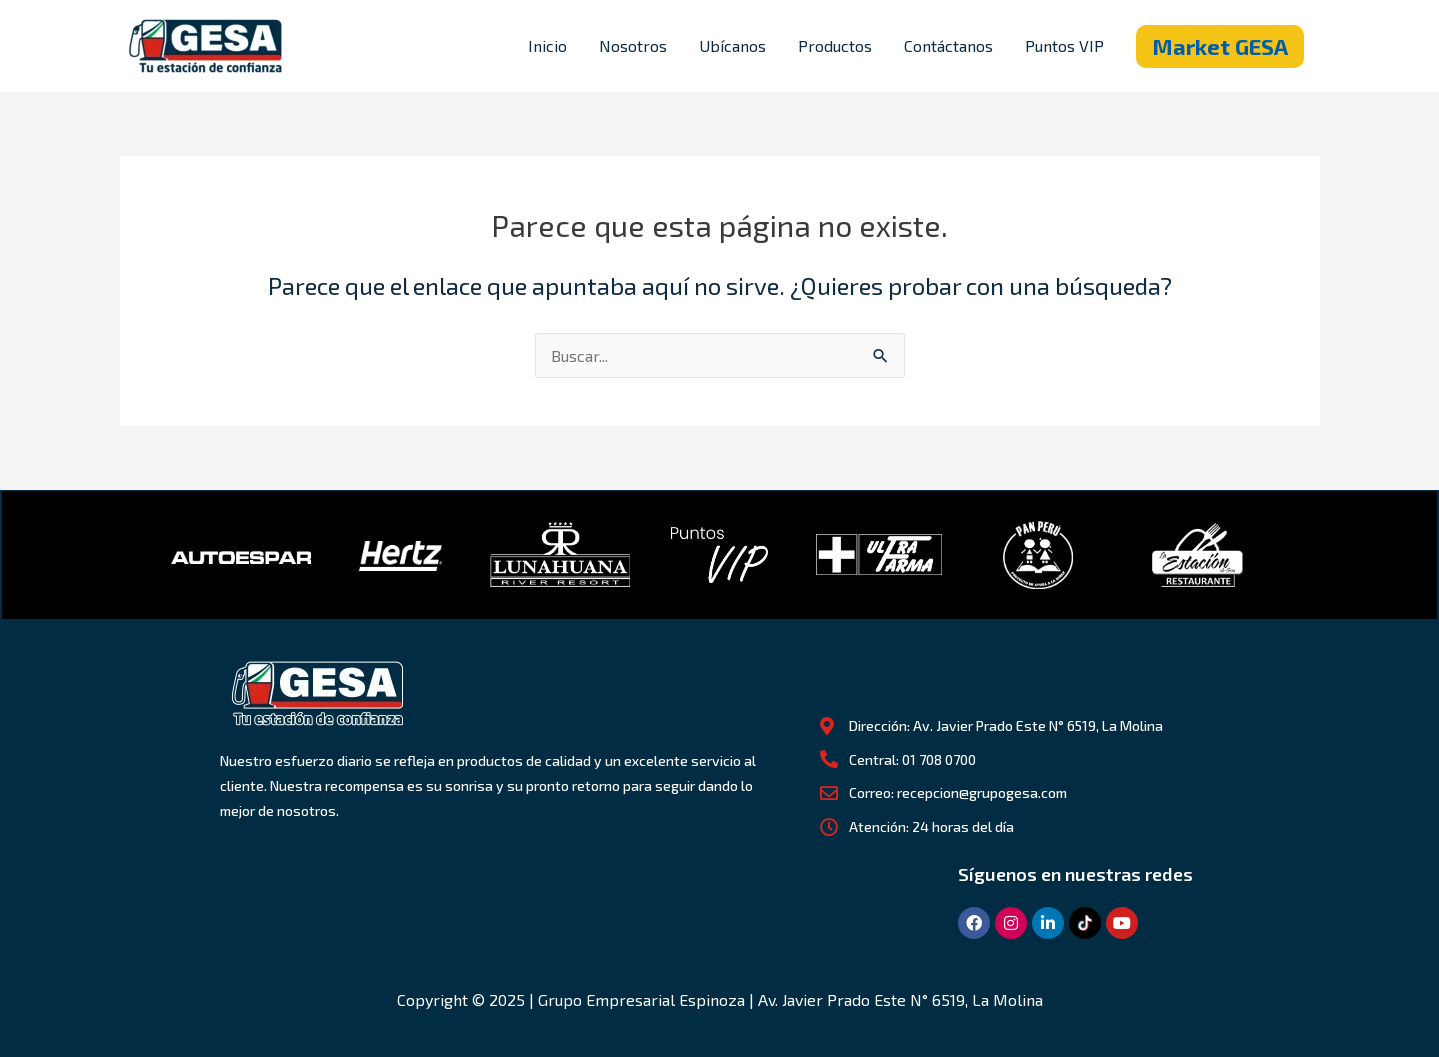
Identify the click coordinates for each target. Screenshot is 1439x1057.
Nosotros (633, 45)
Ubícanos (732, 45)
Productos (835, 45)
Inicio (547, 45)
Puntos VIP (1064, 45)
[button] (1220, 46)
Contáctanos (948, 45)
